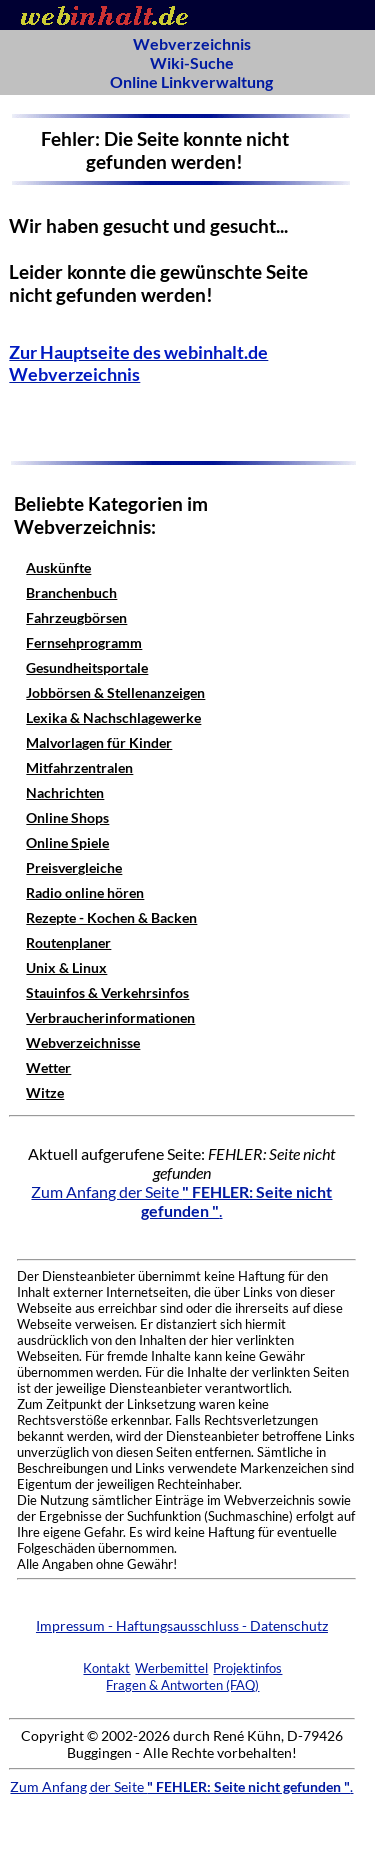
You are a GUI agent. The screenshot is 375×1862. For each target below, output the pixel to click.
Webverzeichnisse (83, 1042)
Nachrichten (65, 792)
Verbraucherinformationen (110, 1017)
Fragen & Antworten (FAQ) (182, 1685)
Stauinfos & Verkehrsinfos (107, 992)
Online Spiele (67, 842)
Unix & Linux (66, 967)
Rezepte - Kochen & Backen (111, 917)
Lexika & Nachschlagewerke (113, 717)
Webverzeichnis (192, 43)
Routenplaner (68, 942)
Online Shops (67, 817)
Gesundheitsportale (87, 667)
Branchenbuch (71, 592)
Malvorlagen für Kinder (99, 742)
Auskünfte (58, 567)
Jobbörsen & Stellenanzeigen (115, 692)
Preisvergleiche (74, 867)
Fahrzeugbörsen (76, 617)
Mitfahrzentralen (79, 767)
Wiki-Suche (192, 62)
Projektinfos (247, 1668)
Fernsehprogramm (84, 642)
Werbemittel (171, 1668)
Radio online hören (85, 892)
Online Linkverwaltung (191, 81)
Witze (45, 1092)
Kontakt (106, 1668)
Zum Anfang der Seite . (181, 1201)
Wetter (48, 1067)
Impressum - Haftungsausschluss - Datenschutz (182, 1625)
